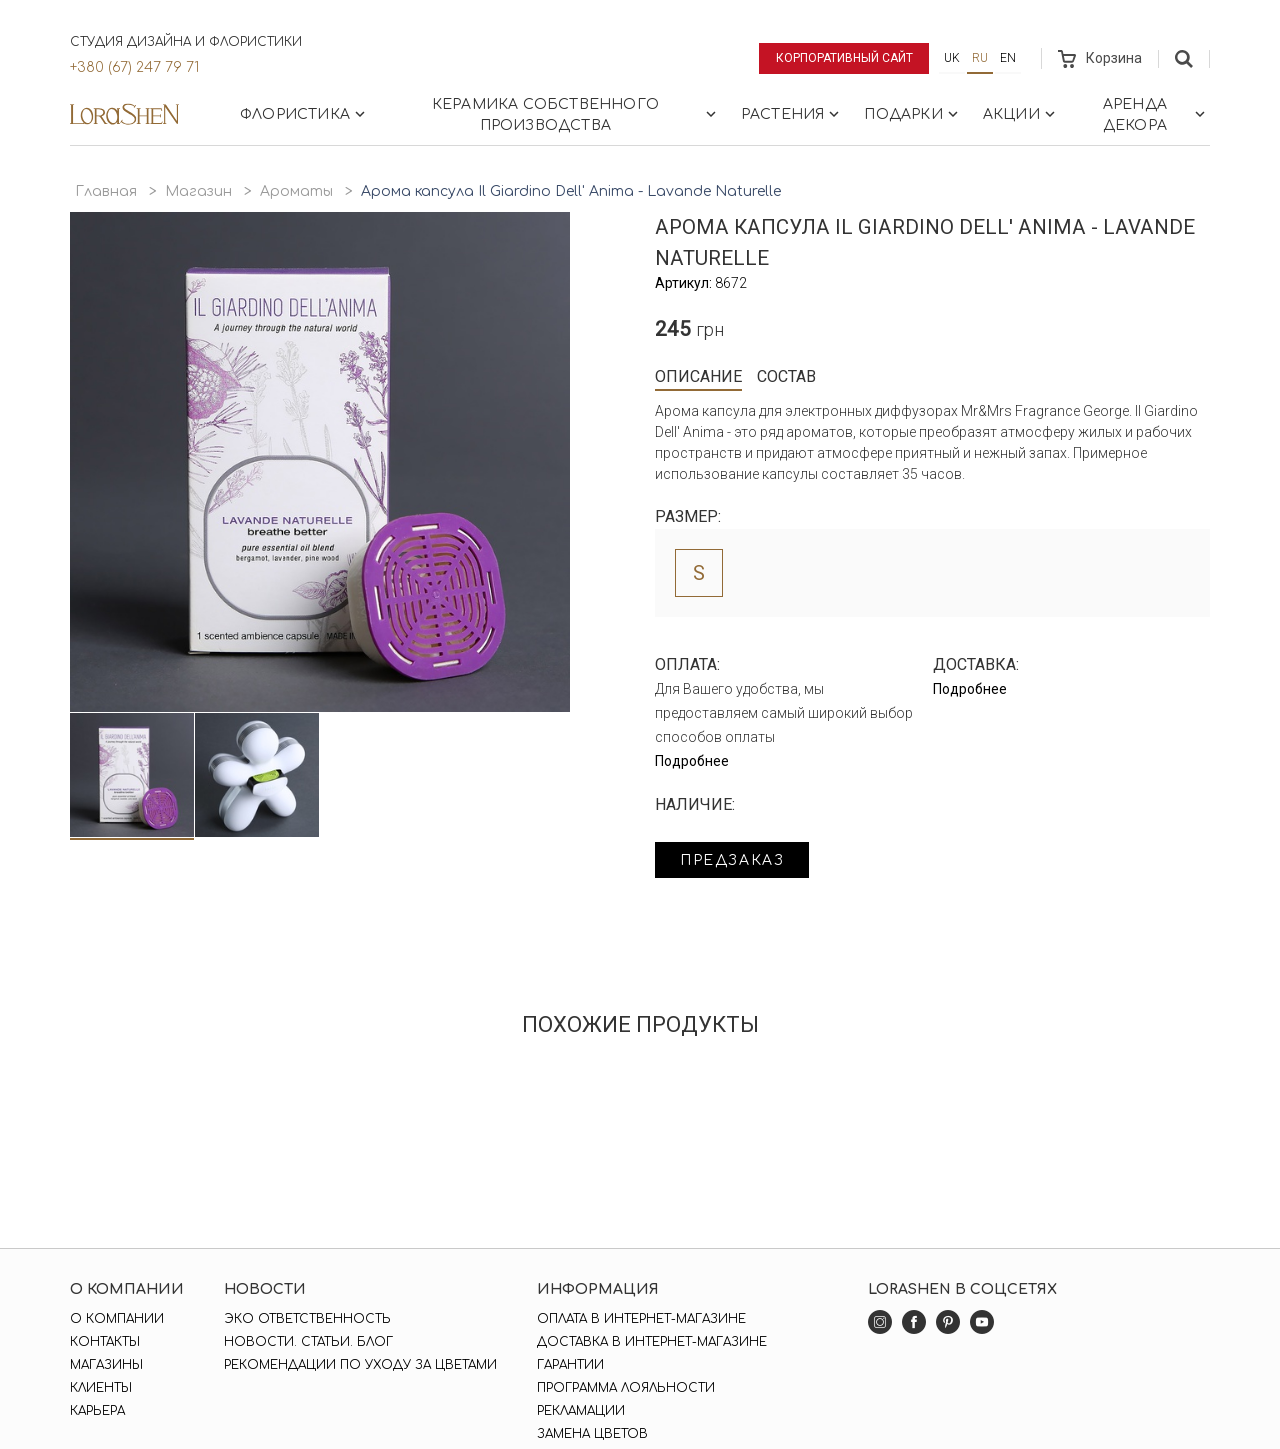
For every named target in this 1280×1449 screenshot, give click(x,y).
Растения (792, 114)
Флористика (304, 114)
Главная (106, 191)
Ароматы (296, 191)
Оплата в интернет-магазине (641, 1319)
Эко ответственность (307, 1319)
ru (980, 58)
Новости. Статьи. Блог (308, 1342)
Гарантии (570, 1365)
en (1008, 58)
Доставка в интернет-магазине (652, 1342)
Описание (698, 376)
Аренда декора (1156, 115)
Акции (1021, 114)
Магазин (198, 191)
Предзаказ (732, 860)
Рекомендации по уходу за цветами (360, 1365)
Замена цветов (592, 1434)
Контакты (105, 1342)
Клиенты (101, 1388)
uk (952, 58)
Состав (786, 376)
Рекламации (581, 1411)
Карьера (97, 1411)
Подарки (912, 114)
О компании (117, 1319)
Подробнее (692, 761)
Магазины (106, 1365)
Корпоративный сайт (844, 58)
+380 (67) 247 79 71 (134, 67)
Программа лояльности (626, 1388)
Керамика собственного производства (576, 115)
